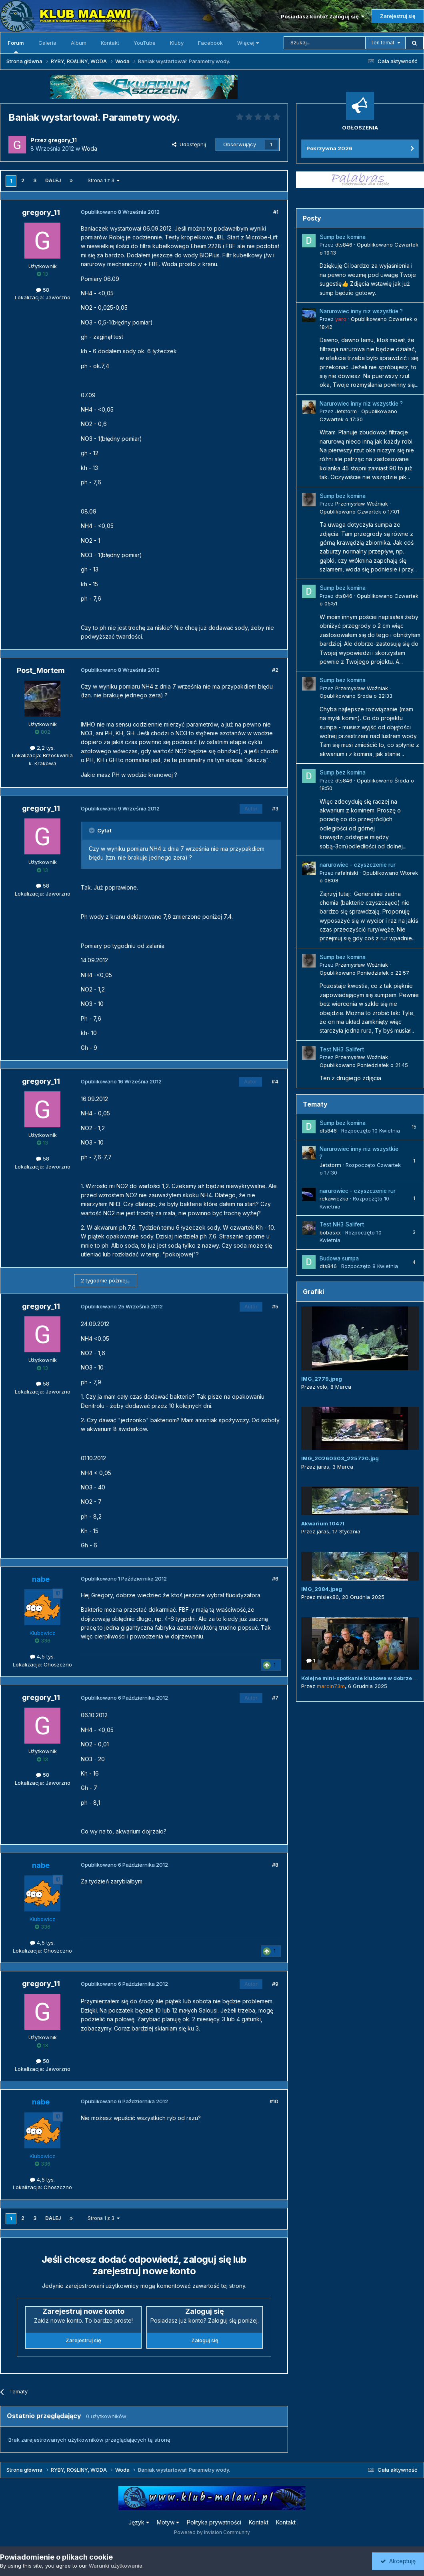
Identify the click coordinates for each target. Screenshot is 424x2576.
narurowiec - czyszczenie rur (358, 865)
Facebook (210, 43)
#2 (275, 670)
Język (138, 2522)
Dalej (53, 180)
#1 (275, 212)
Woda (89, 148)
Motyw (168, 2522)
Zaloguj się (204, 2340)
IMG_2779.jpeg (321, 1379)
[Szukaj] (324, 43)
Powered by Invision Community (212, 2532)
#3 (275, 808)
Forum (16, 46)
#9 (275, 1984)
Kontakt (110, 43)
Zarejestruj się (398, 16)
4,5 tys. (42, 1656)
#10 (274, 2101)
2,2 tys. (42, 748)
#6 (275, 1578)
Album (78, 43)
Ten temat (382, 43)
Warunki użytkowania (115, 2565)
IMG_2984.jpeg (321, 1589)
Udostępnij (189, 144)
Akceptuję (398, 2561)
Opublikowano (359, 511)
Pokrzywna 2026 (329, 148)
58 (42, 290)
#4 (275, 1081)
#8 (275, 1864)
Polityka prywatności (214, 2522)
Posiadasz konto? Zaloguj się (322, 16)
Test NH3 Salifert (342, 1049)
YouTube (145, 43)
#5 (275, 1306)
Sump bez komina (343, 237)
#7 (275, 1697)
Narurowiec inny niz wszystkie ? (361, 311)
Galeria (47, 43)
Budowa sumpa (339, 1258)
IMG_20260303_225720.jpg (340, 1458)
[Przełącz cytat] (92, 830)
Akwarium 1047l (322, 1523)
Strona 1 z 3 (104, 180)
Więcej (248, 43)
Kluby (177, 43)
